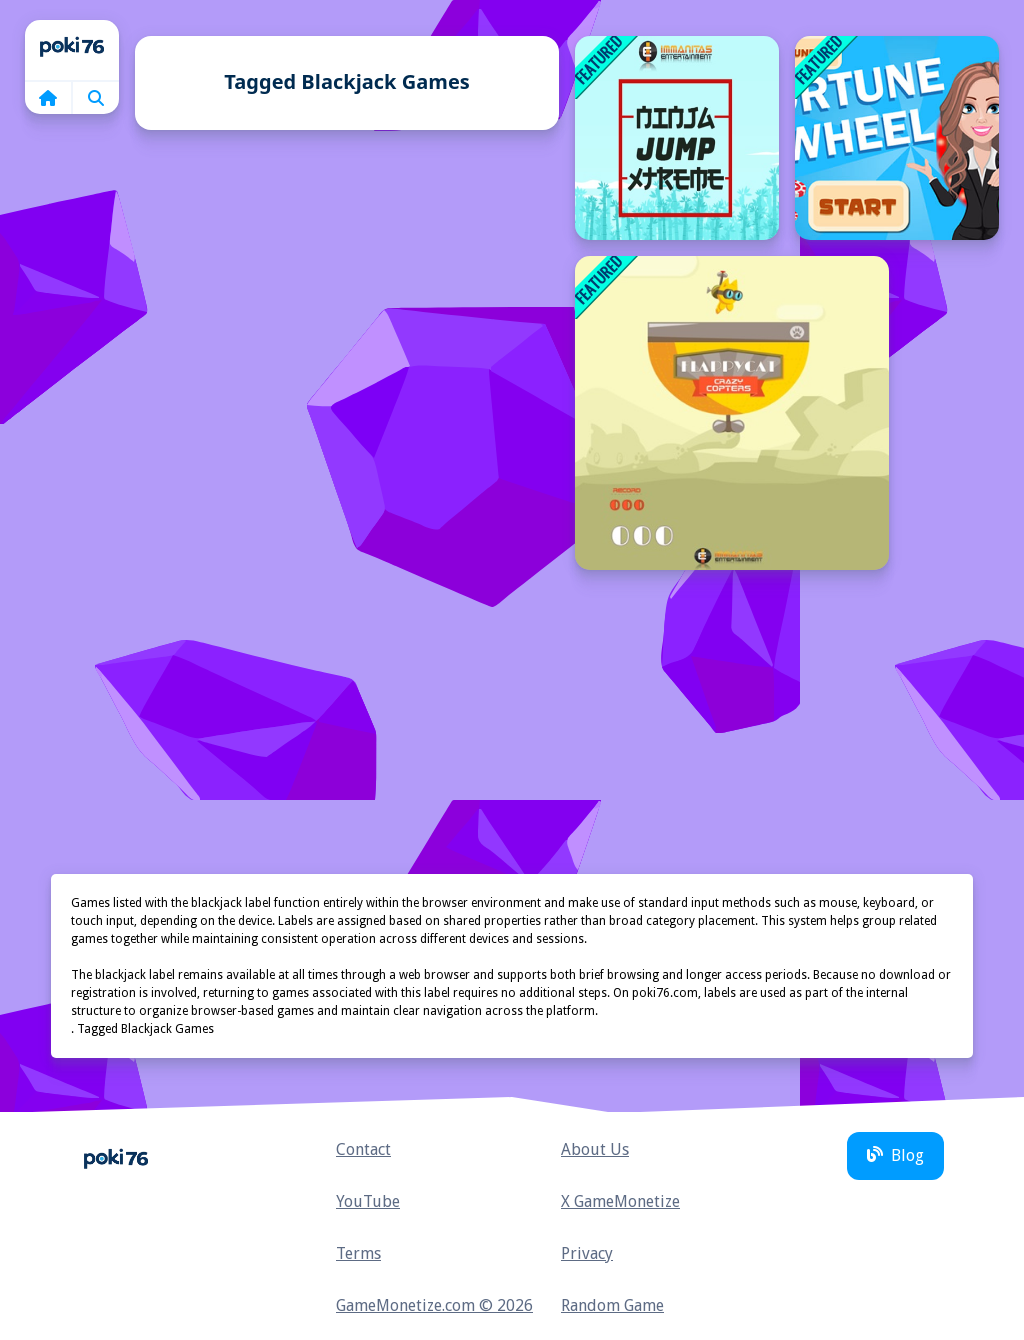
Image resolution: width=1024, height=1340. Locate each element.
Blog (895, 1155)
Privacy (587, 1253)
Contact (363, 1149)
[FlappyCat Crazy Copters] (732, 413)
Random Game (612, 1305)
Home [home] (72, 50)
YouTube (368, 1201)
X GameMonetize (620, 1201)
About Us (595, 1149)
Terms (358, 1253)
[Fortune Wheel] (897, 138)
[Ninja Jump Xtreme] (677, 138)
